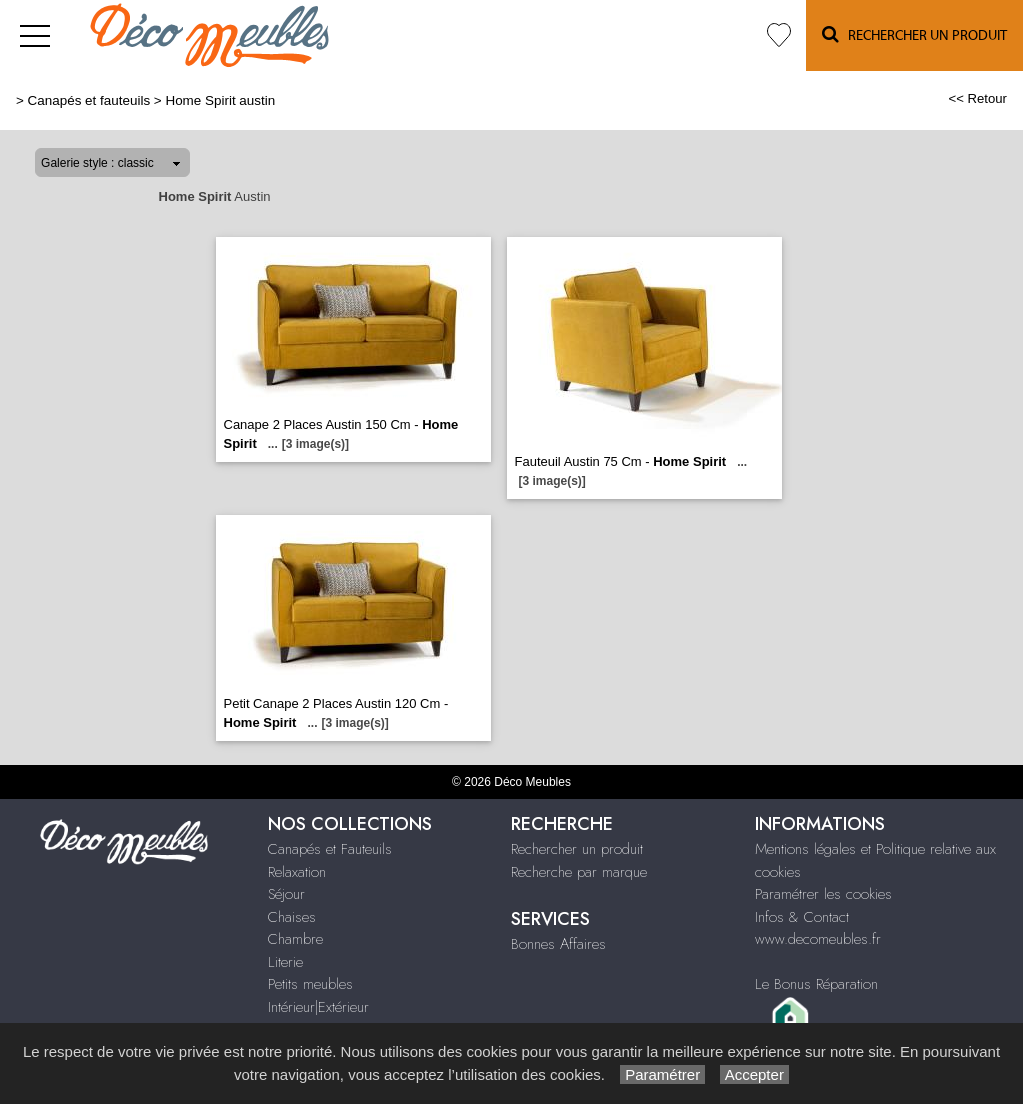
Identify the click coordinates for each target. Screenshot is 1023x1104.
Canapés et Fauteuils (330, 849)
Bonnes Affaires (558, 944)
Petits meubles (310, 984)
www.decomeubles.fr (818, 939)
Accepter (754, 1074)
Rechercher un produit (577, 849)
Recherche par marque (579, 872)
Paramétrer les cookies (823, 894)
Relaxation (297, 872)
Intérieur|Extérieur (318, 1007)
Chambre (295, 939)
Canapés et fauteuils (89, 100)
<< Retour (977, 98)
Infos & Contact (802, 917)
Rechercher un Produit (914, 34)
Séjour (286, 894)
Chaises (292, 917)
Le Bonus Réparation (816, 984)
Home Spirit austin (220, 100)
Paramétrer (662, 1074)
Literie (285, 962)
